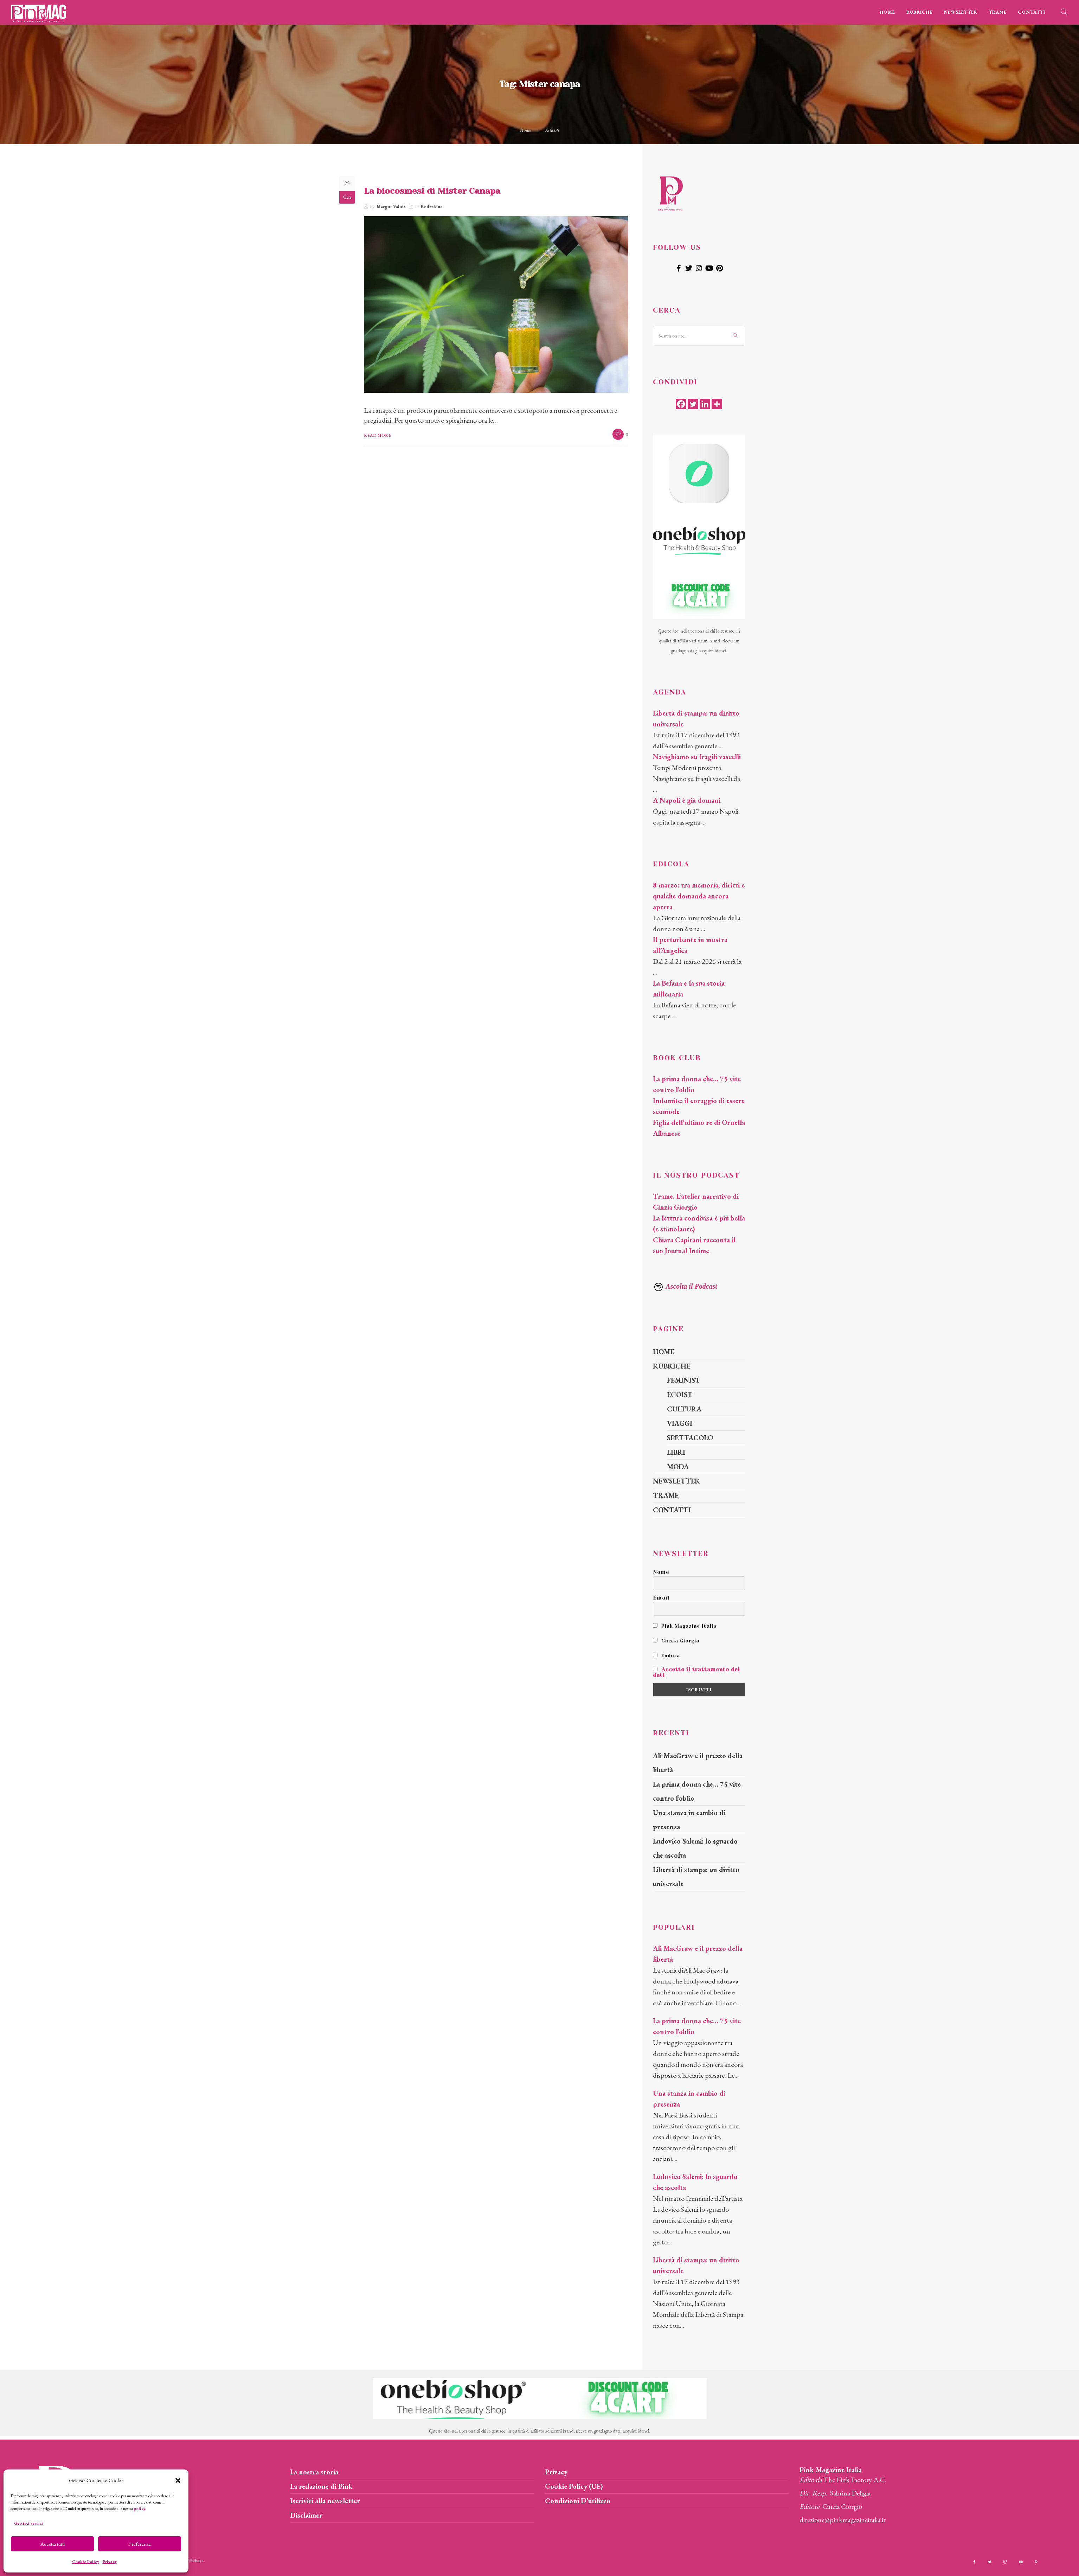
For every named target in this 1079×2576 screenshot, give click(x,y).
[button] (177, 2480)
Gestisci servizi (28, 2523)
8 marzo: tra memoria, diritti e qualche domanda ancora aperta (699, 895)
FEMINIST (683, 1380)
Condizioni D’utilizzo (577, 2500)
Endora (666, 1655)
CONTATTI (1031, 12)
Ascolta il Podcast (685, 1286)
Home (526, 130)
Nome (661, 1572)
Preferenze (139, 2543)
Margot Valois (391, 207)
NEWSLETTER (960, 12)
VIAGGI (679, 1423)
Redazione (432, 207)
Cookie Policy (85, 2561)
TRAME (998, 12)
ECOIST (680, 1394)
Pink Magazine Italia (685, 1626)
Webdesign (196, 2560)
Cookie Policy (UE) (574, 2486)
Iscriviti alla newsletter (325, 2500)
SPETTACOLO (690, 1437)
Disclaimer (306, 2515)
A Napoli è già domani (686, 800)
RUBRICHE (919, 12)
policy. (140, 2508)
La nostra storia (314, 2471)
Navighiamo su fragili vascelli (697, 756)
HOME (887, 12)
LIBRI (676, 1452)
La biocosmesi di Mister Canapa (432, 191)
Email (661, 1598)
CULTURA (684, 1409)
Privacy (110, 2561)
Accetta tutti (52, 2543)
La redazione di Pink (321, 2486)
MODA (678, 1466)
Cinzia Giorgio (676, 1640)
